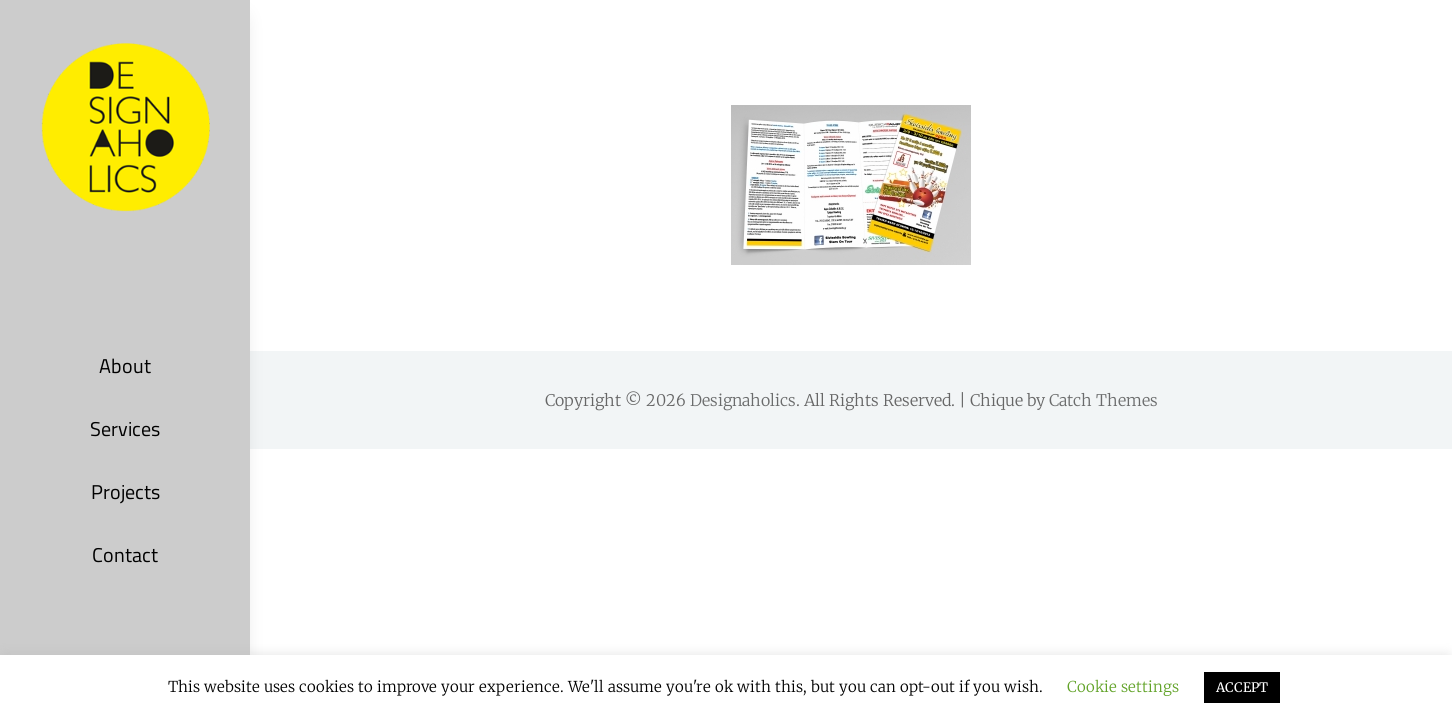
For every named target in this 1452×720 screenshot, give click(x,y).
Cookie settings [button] (1123, 686)
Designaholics (743, 400)
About (125, 365)
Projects (125, 491)
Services (125, 428)
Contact (125, 554)
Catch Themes (1103, 400)
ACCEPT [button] (1242, 687)
